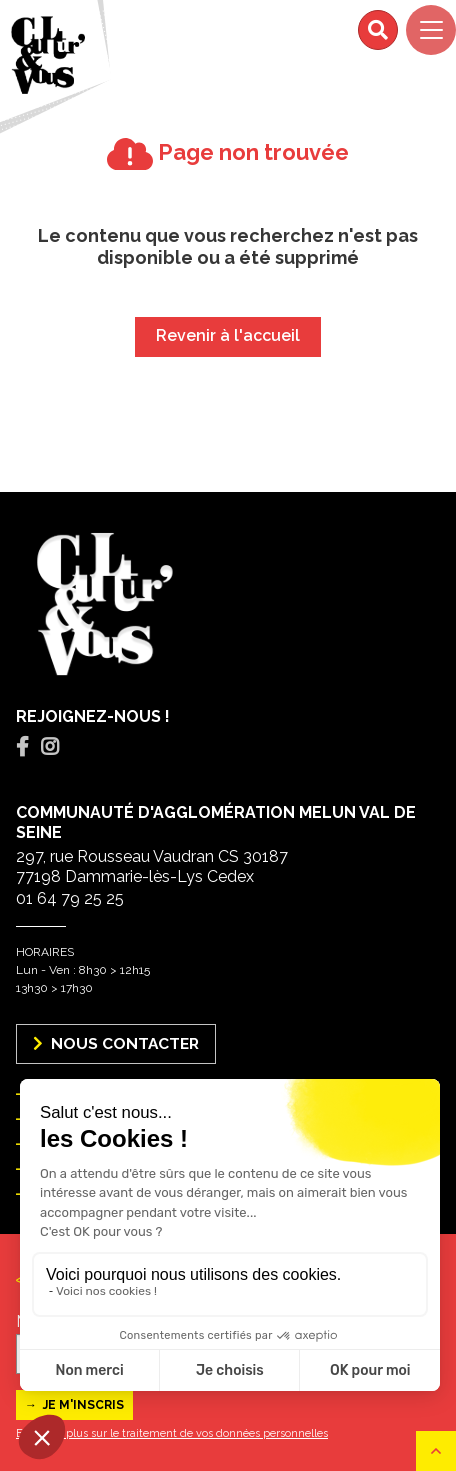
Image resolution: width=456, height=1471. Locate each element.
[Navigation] (431, 30)
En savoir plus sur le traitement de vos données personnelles (172, 1433)
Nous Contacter (116, 1043)
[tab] (22, 747)
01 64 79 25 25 (70, 898)
